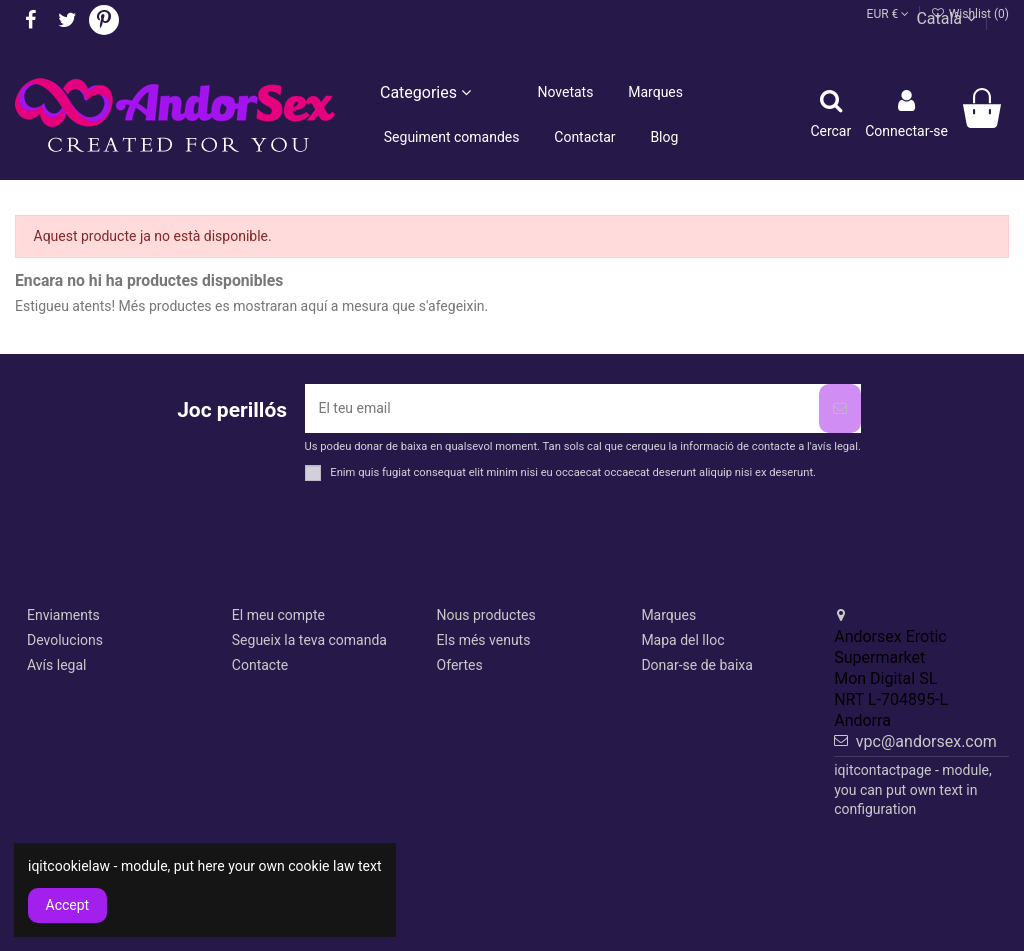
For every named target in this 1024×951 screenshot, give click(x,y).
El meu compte (278, 615)
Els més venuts (484, 640)
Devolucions (65, 640)
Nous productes (486, 615)
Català (946, 18)
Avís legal (56, 665)
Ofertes (460, 665)
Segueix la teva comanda (309, 640)
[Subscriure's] (840, 408)
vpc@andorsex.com (926, 741)
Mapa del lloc (682, 640)
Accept (68, 905)
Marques (668, 615)
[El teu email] (562, 408)
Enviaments (63, 615)
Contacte (260, 665)
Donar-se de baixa (697, 665)
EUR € (888, 14)
